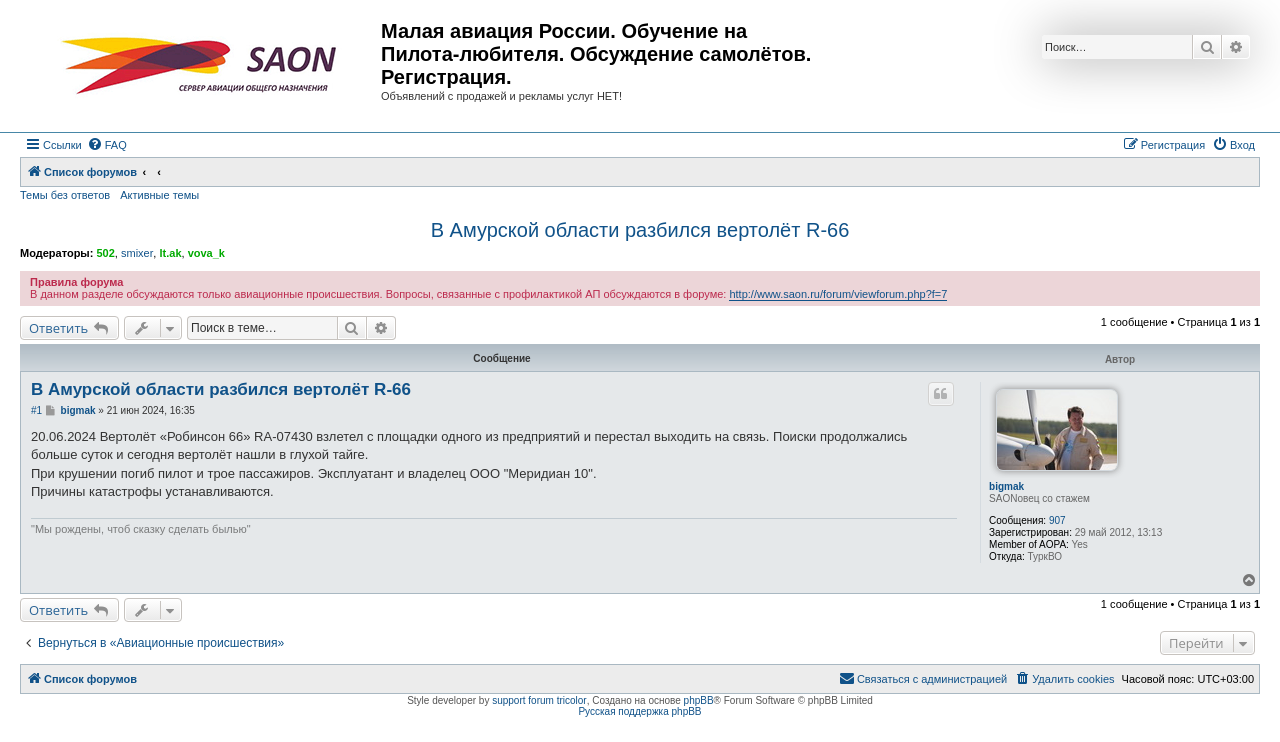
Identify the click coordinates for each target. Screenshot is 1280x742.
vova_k (206, 253)
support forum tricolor (539, 700)
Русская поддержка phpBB (639, 711)
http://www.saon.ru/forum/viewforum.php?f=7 (838, 294)
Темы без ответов (65, 195)
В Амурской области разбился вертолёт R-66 (640, 230)
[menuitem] (107, 145)
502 (105, 253)
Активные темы (159, 195)
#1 (36, 410)
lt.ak (170, 253)
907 (1057, 520)
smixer (137, 253)
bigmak (1006, 486)
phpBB (699, 700)
